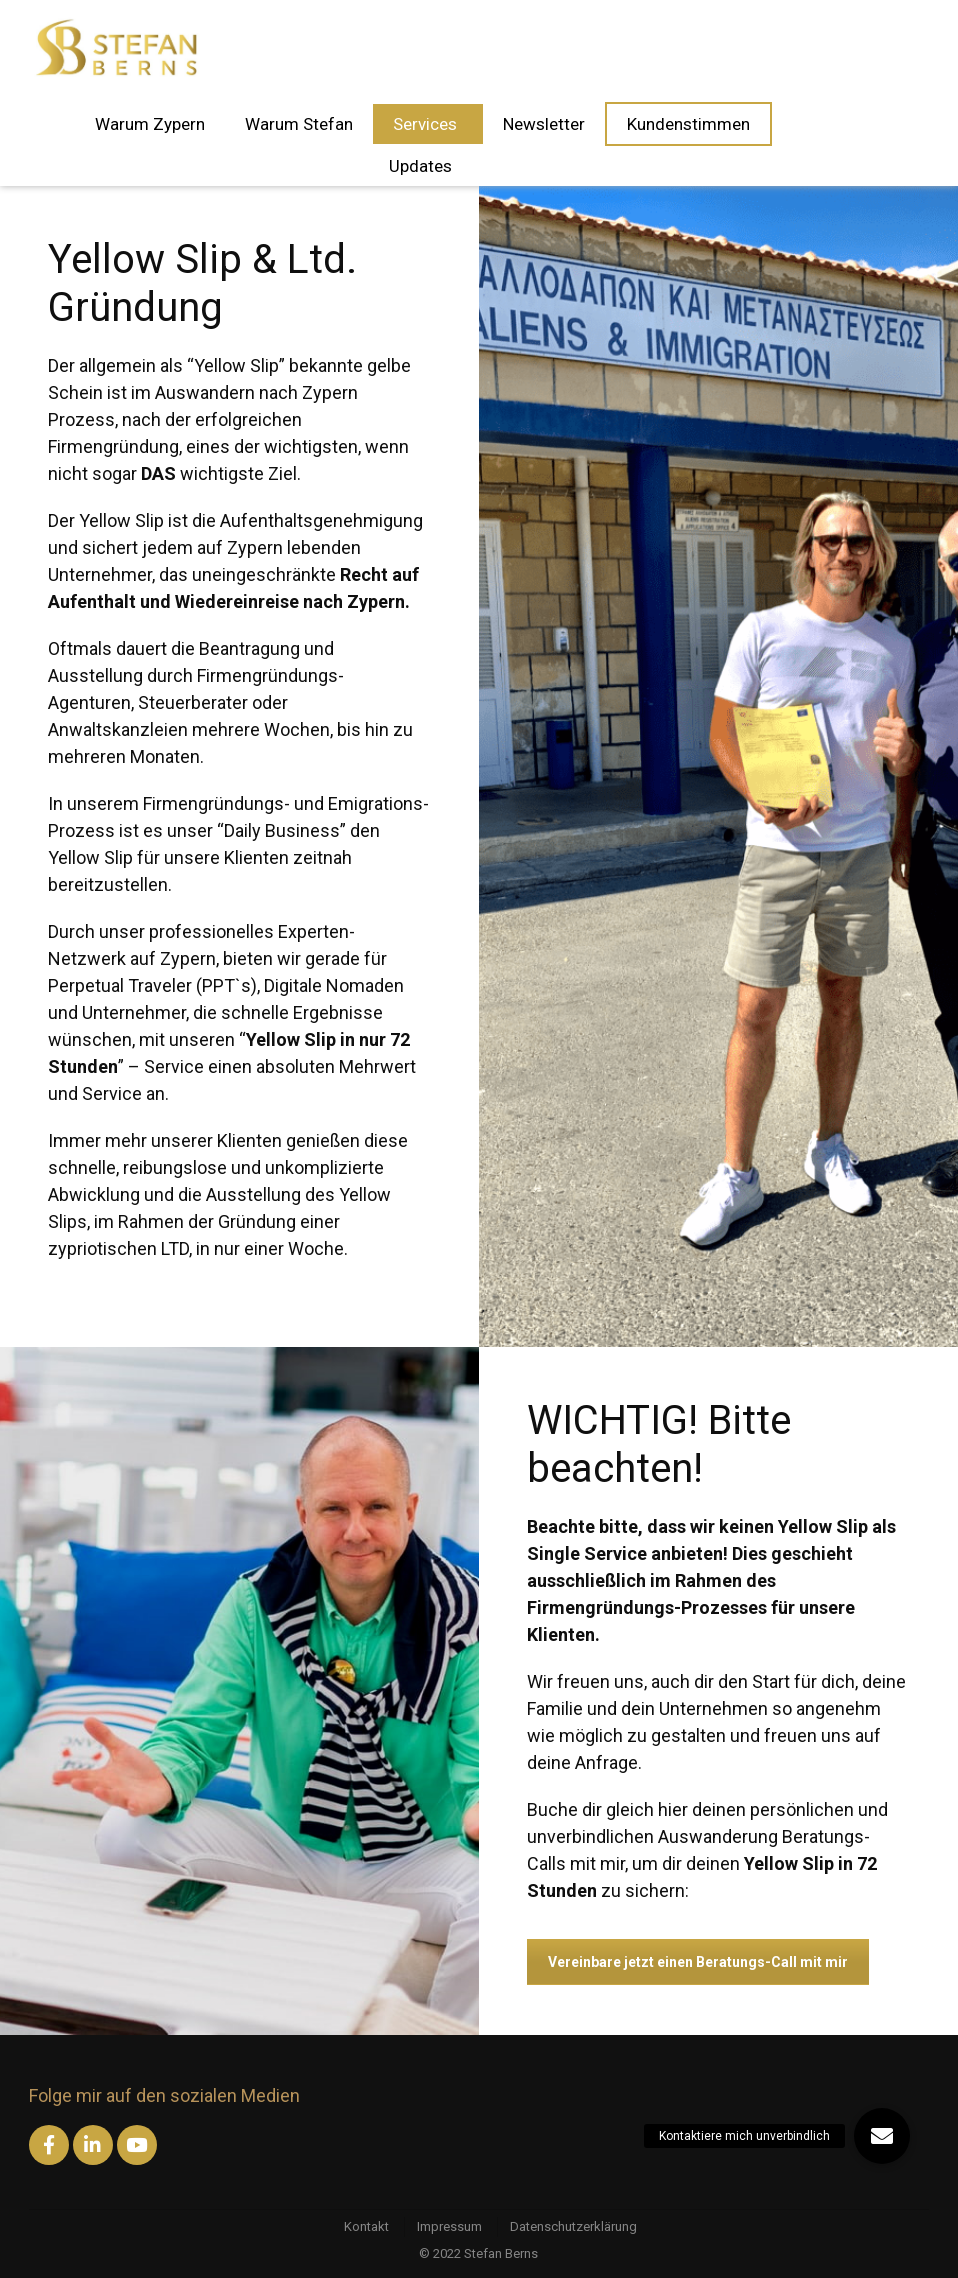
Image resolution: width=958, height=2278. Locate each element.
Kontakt (366, 2226)
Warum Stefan (299, 124)
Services (428, 124)
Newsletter (544, 124)
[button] (882, 2136)
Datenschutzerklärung (573, 2226)
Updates (423, 166)
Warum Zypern (150, 124)
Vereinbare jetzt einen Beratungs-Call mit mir (698, 1962)
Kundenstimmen (688, 124)
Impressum (449, 2226)
